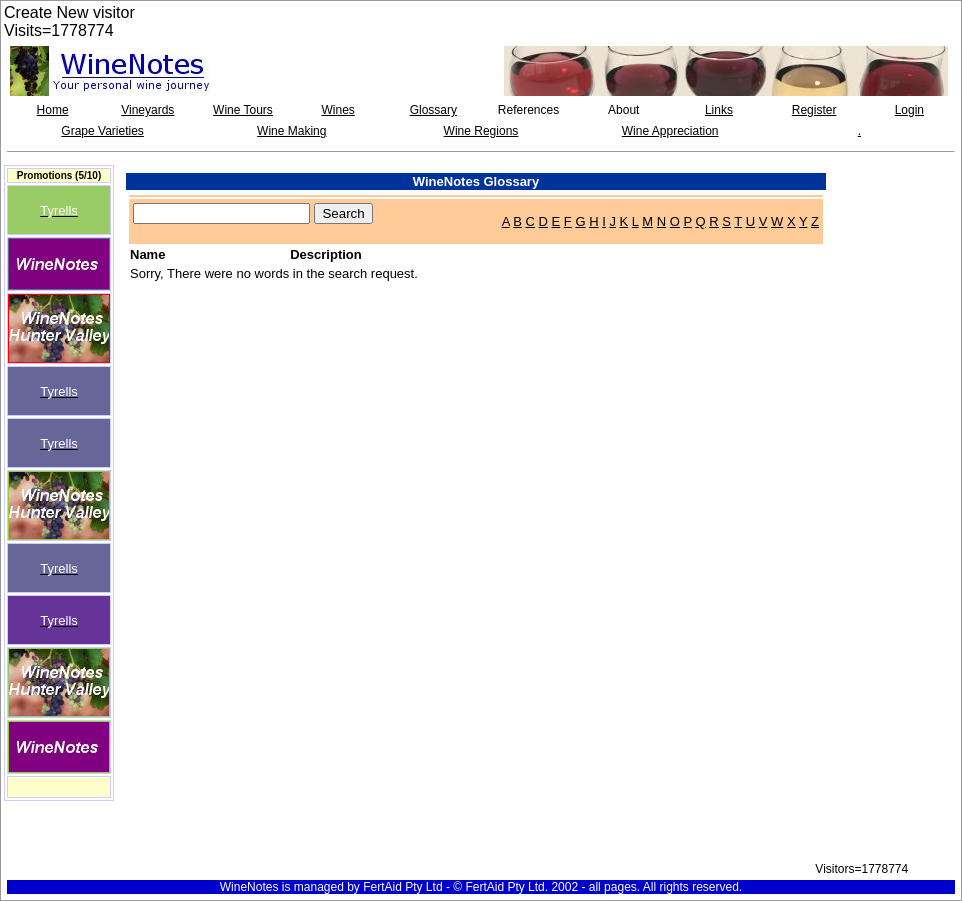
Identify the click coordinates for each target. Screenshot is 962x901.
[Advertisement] (898, 210)
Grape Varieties (102, 131)
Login (909, 110)
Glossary (433, 110)
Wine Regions (481, 131)
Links (719, 110)
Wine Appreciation (670, 131)
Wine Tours (243, 110)
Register (814, 110)
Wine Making (291, 131)
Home (53, 110)
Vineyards (147, 110)
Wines (337, 110)
